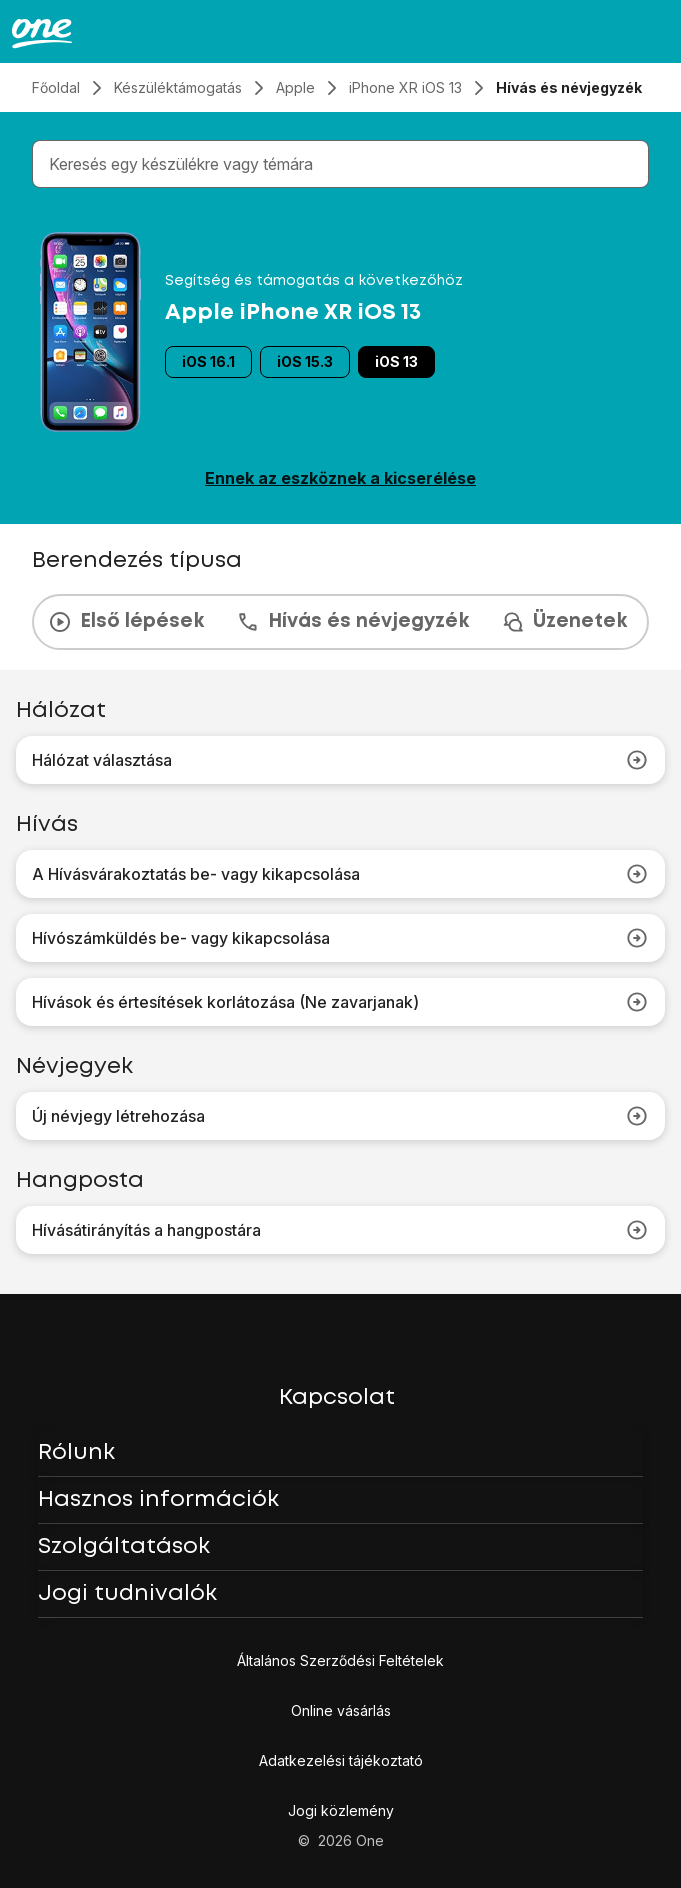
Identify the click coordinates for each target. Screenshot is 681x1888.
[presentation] (340, 622)
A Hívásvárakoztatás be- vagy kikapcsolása (340, 874)
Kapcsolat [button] (337, 1398)
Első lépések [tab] (126, 622)
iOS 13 (396, 361)
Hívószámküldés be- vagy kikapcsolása (340, 938)
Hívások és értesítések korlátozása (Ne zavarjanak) (340, 1002)
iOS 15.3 (305, 361)
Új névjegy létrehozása (340, 1116)
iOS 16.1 (208, 361)
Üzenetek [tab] (564, 622)
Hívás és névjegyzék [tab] (352, 622)
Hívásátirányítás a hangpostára (340, 1230)
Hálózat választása (340, 760)
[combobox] (344, 164)
